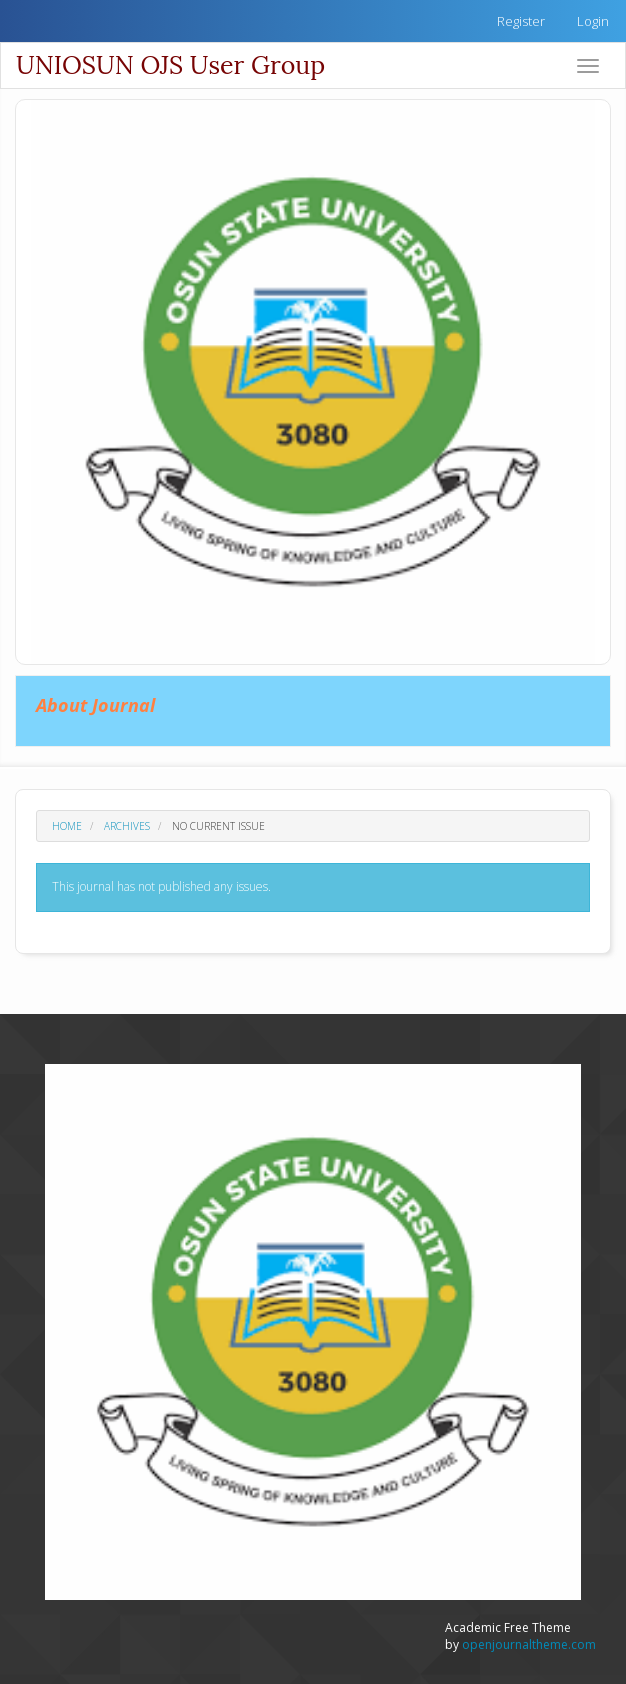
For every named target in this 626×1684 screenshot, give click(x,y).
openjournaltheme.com (529, 1644)
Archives (127, 826)
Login (593, 21)
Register (521, 21)
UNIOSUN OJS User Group (170, 65)
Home (67, 826)
